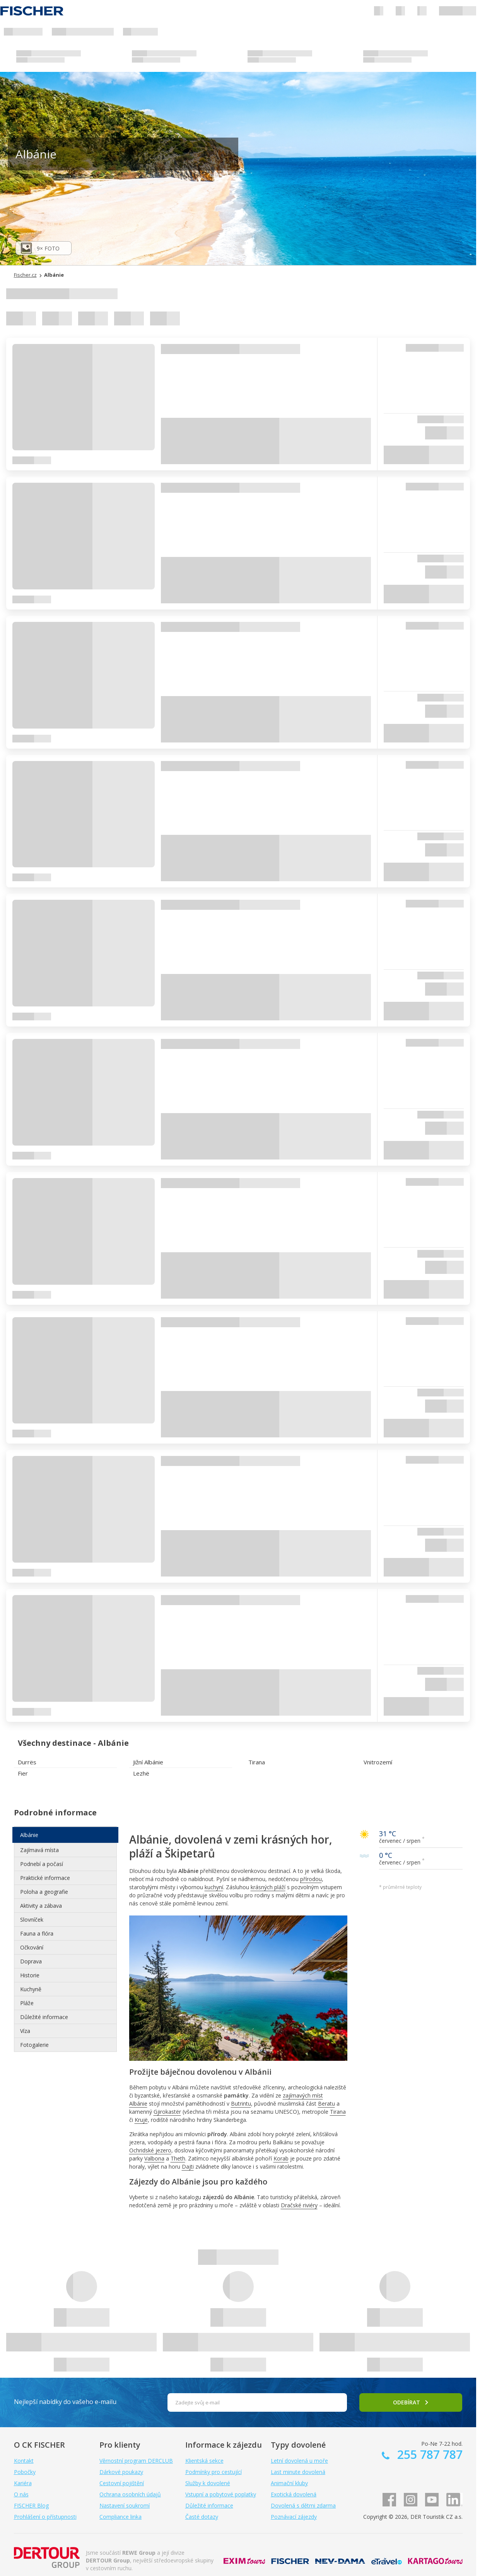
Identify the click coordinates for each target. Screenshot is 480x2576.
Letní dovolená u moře (299, 2460)
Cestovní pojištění (121, 2483)
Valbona (154, 2158)
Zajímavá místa (39, 1850)
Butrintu (241, 2103)
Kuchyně (30, 1989)
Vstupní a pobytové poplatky (220, 2494)
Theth (178, 2158)
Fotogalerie (34, 2044)
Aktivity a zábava (41, 1905)
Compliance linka (120, 2516)
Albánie (29, 1835)
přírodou (311, 1879)
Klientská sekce (204, 2460)
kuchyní (214, 1887)
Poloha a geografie (44, 1891)
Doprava (31, 1961)
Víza (25, 2031)
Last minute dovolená (298, 2472)
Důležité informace (44, 2017)
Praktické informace (45, 1877)
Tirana (338, 2111)
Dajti (188, 2166)
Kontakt (24, 2460)
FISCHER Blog (31, 2505)
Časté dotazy (201, 2516)
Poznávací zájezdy (294, 2516)
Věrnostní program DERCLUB (136, 2460)
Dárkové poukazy (121, 2472)
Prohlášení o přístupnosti (45, 2516)
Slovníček (31, 1919)
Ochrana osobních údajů (130, 2494)
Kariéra (23, 2483)
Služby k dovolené (207, 2483)
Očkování (31, 1947)
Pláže (27, 2003)
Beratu (326, 2103)
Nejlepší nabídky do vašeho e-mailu (65, 2401)
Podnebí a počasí (41, 1864)
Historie (29, 1975)
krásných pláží (268, 1887)
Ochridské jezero (150, 2150)
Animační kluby (289, 2483)
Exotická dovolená (293, 2494)
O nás (21, 2494)
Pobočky (25, 2472)
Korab (281, 2158)
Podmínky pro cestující (213, 2472)
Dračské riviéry (299, 2205)
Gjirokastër (167, 2111)
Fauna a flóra (36, 1933)
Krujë (141, 2119)
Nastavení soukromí (124, 2505)
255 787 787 (428, 2454)
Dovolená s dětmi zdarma (303, 2505)
